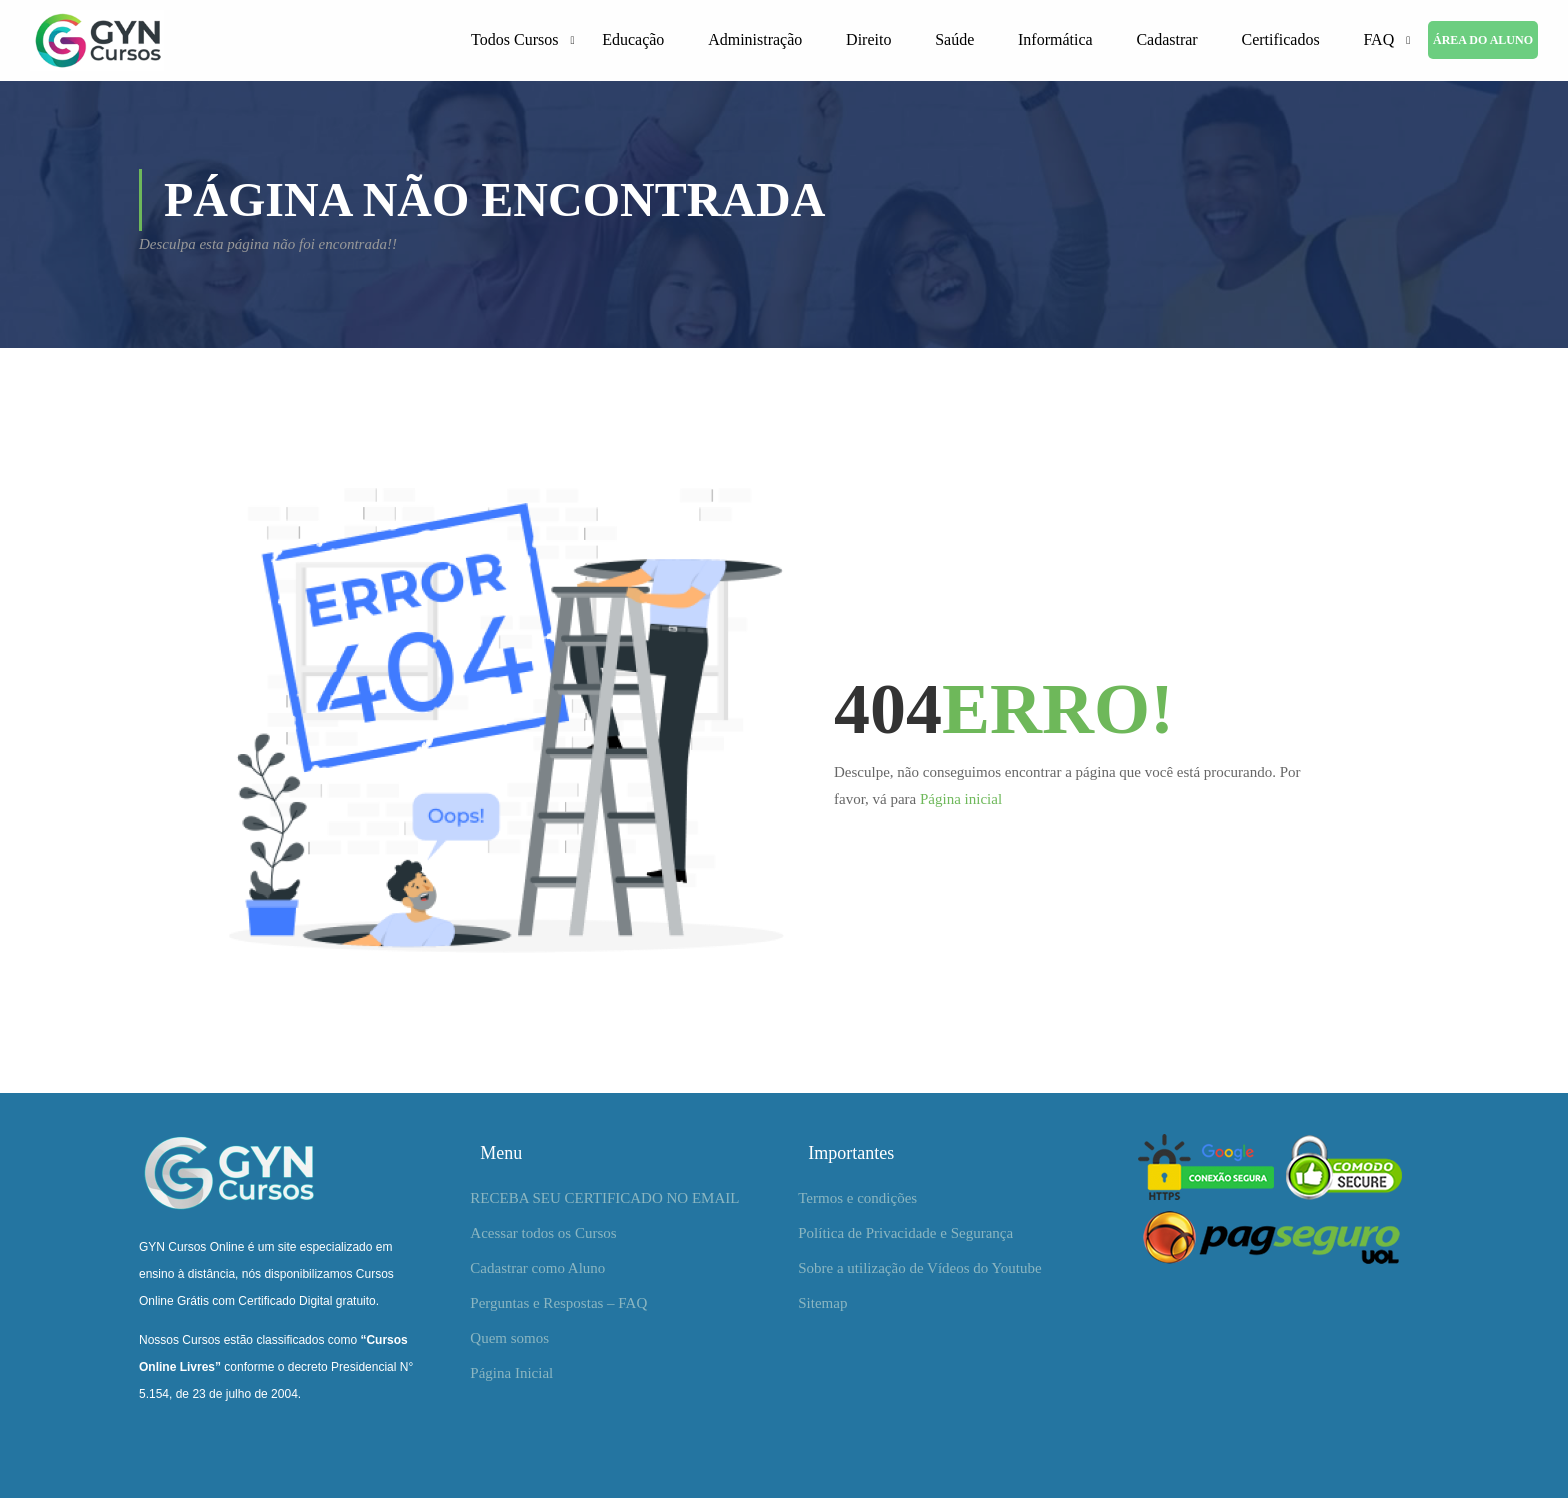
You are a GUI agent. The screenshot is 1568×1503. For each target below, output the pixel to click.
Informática (1055, 41)
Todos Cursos (514, 41)
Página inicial (961, 804)
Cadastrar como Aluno (537, 1273)
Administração (755, 41)
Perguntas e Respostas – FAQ (558, 1308)
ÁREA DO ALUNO (1483, 42)
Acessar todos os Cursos (543, 1238)
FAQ (1378, 41)
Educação (633, 41)
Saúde (954, 41)
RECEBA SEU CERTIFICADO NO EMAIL (604, 1203)
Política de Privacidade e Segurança (905, 1238)
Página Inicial (511, 1378)
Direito (868, 41)
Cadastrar (1166, 41)
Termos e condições (857, 1203)
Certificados (1280, 41)
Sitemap (822, 1308)
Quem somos (509, 1343)
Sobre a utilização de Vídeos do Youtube (919, 1273)
